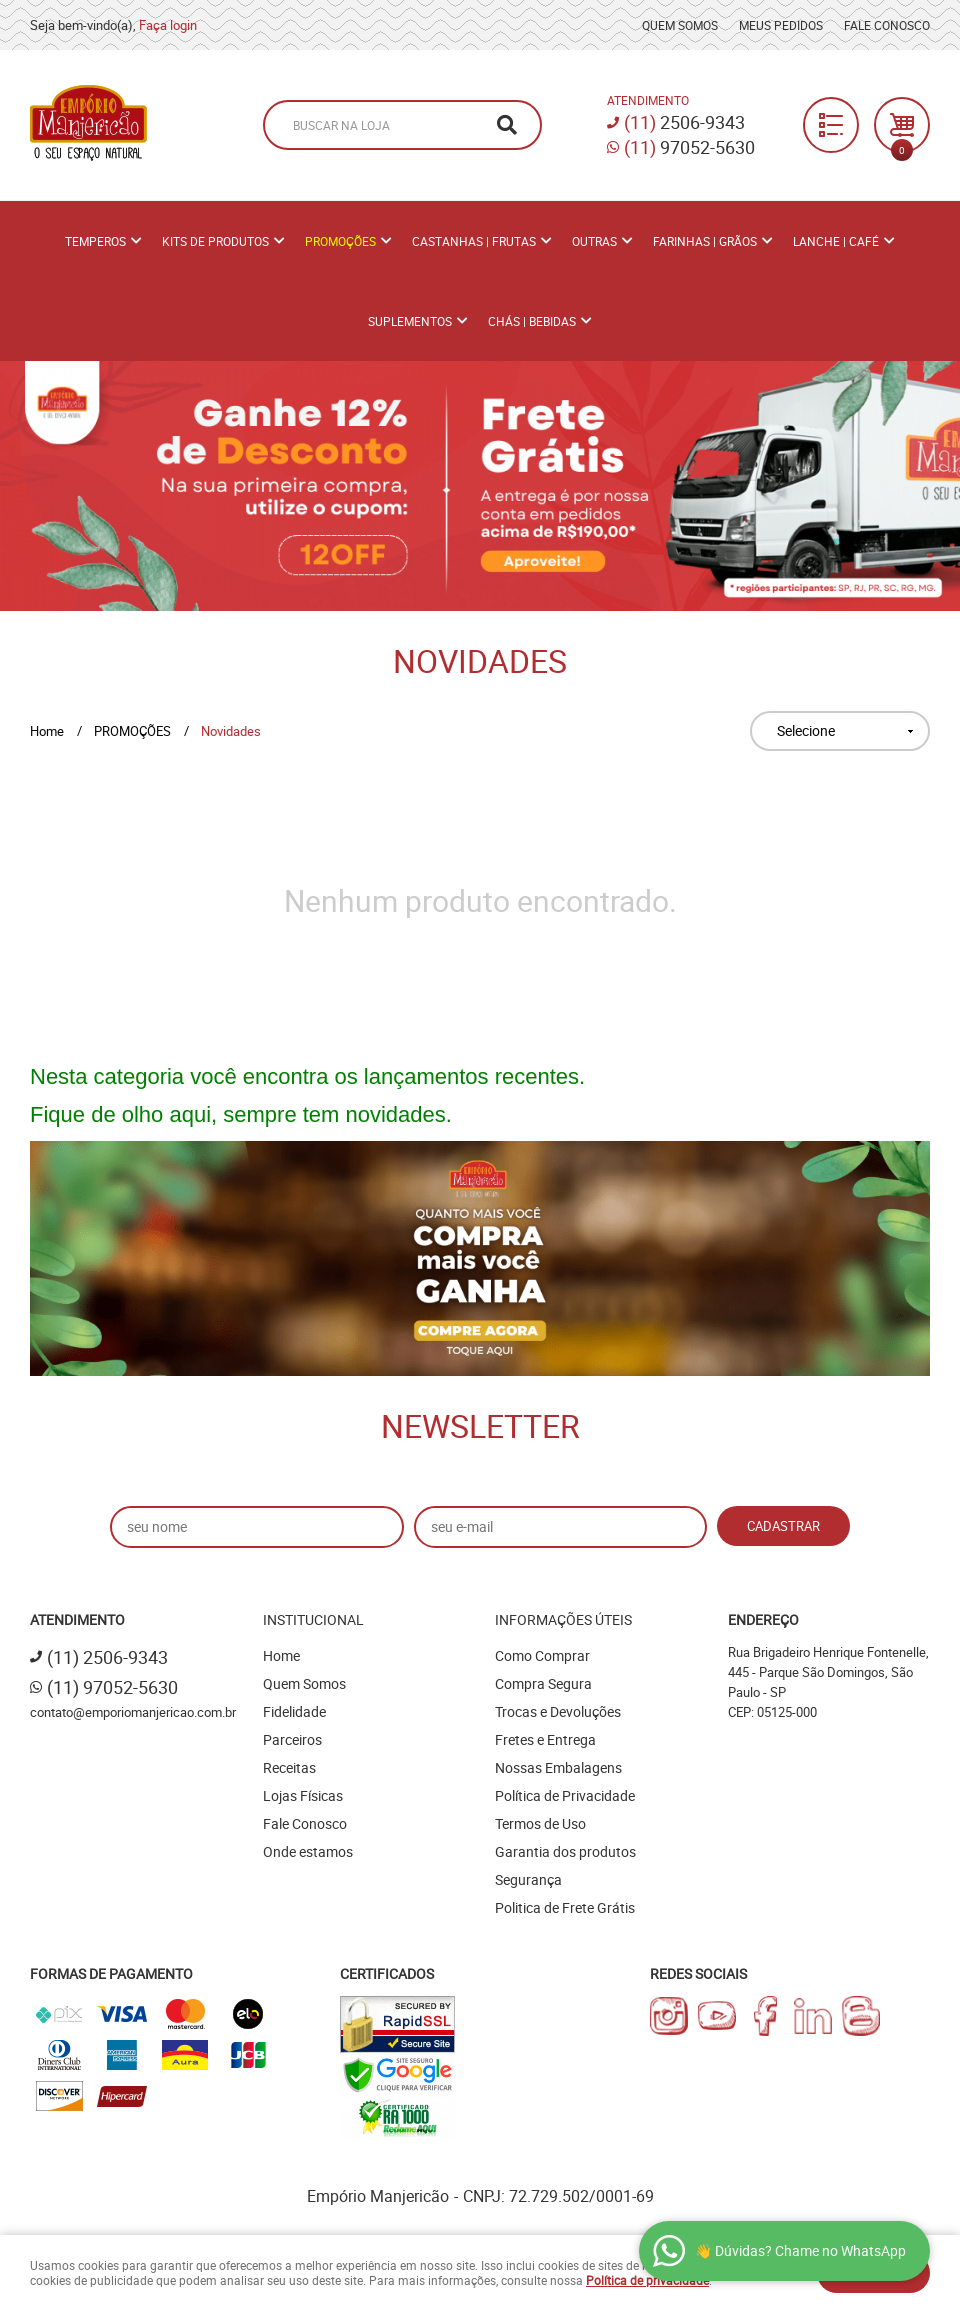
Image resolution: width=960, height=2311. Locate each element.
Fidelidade (294, 1711)
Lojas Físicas (303, 1795)
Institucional (313, 1619)
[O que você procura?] (507, 125)
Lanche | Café (836, 241)
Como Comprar (542, 1655)
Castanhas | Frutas (474, 241)
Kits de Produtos (215, 241)
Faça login (168, 25)
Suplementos (410, 321)
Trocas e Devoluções (558, 1711)
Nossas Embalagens (558, 1767)
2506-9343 (684, 122)
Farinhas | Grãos (705, 241)
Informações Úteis (563, 1619)
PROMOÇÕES (340, 241)
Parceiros (292, 1739)
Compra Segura (543, 1683)
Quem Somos (680, 25)
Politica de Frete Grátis (565, 1907)
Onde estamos (308, 1851)
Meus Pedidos (781, 25)
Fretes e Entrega (545, 1739)
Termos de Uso (540, 1823)
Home (281, 1655)
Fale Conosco (887, 25)
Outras (594, 241)
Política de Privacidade (565, 1795)
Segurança (528, 1879)
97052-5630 (689, 147)
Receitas (289, 1767)
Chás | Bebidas (532, 321)
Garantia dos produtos (565, 1851)
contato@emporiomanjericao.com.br (133, 1712)
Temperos (95, 241)
